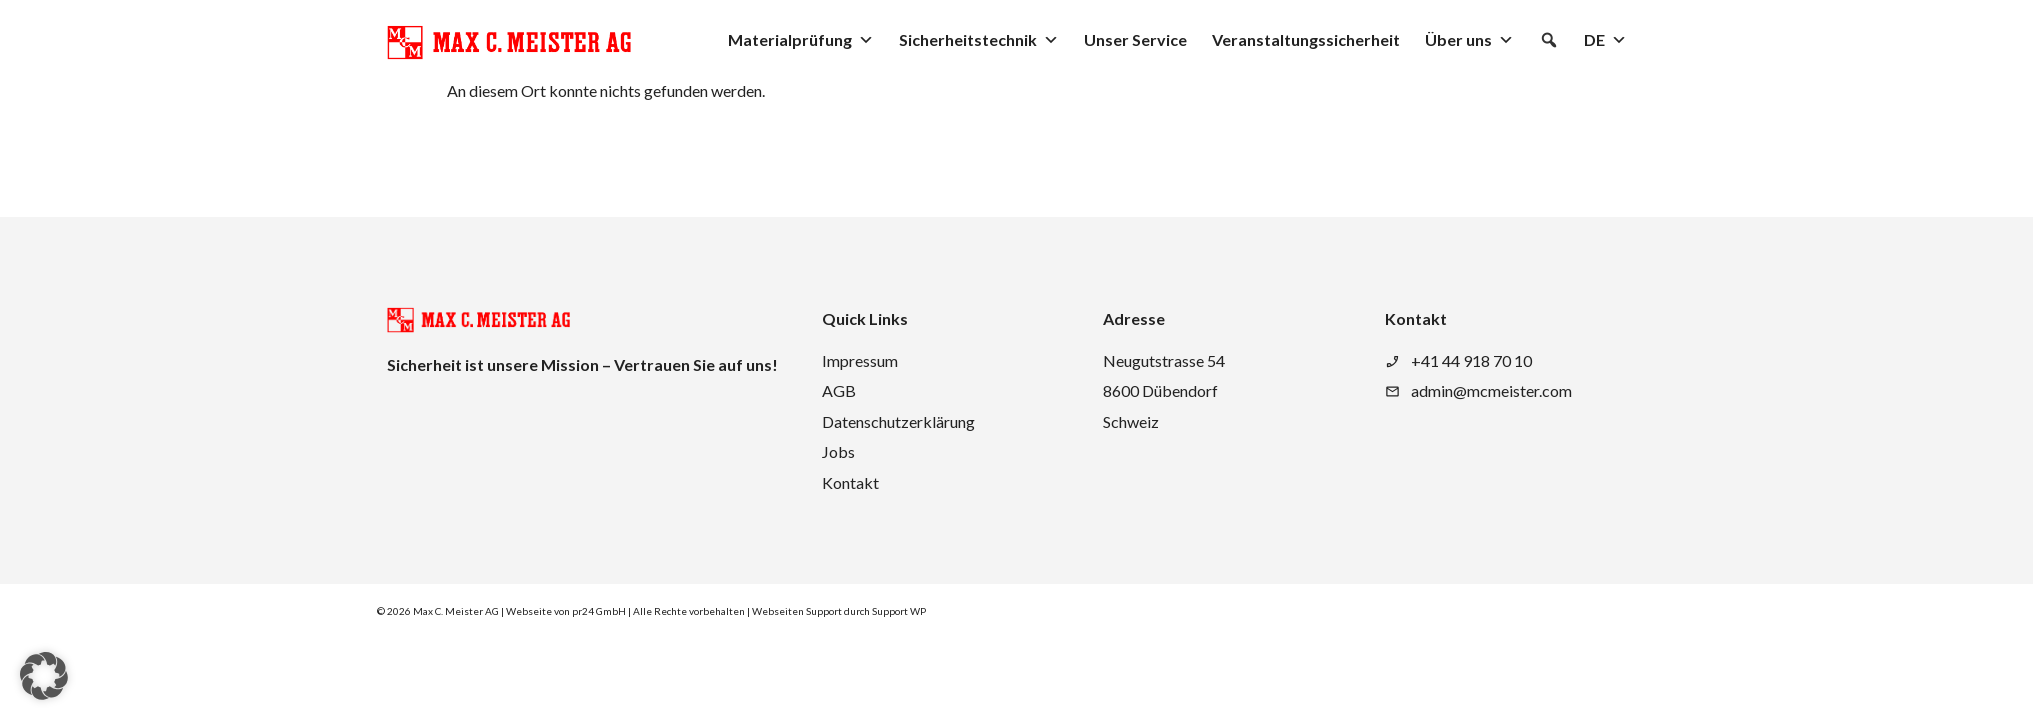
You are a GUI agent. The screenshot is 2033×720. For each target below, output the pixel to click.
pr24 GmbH (599, 611)
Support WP (899, 611)
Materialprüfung (801, 40)
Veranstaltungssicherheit (1306, 39)
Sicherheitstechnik (979, 40)
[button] (1549, 40)
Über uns (1469, 40)
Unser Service (1135, 39)
